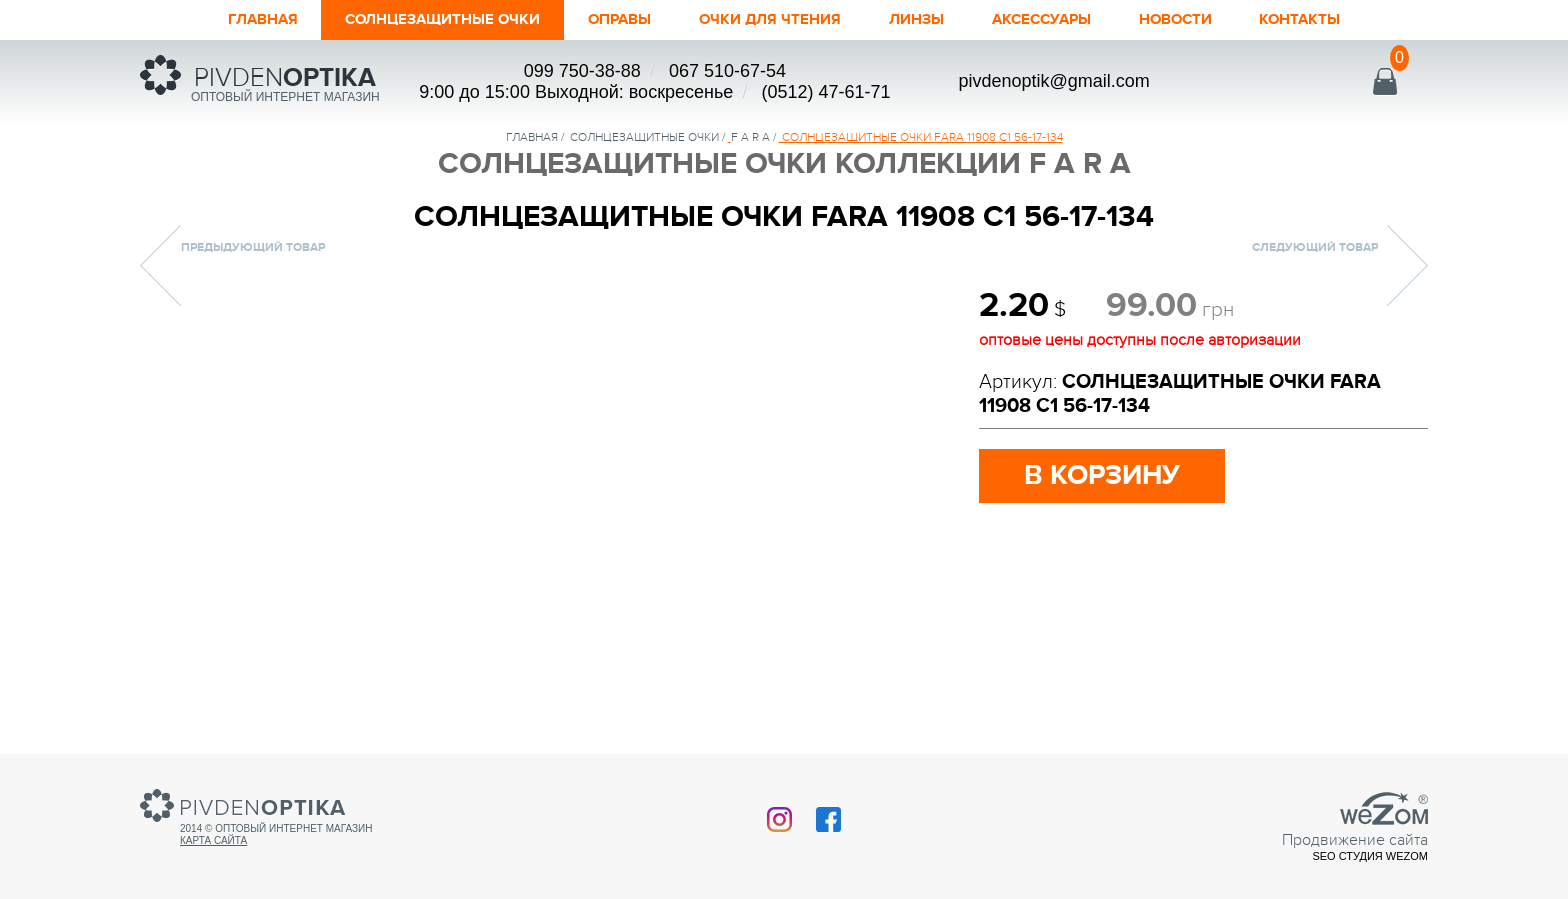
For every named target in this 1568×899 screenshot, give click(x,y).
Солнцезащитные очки (410, 20)
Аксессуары (1072, 20)
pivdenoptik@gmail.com (1053, 81)
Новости (1219, 20)
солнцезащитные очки (644, 137)
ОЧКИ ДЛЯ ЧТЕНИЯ (775, 20)
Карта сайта (213, 840)
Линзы (936, 20)
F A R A (750, 137)
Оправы (608, 20)
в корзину (1108, 477)
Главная (208, 20)
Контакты (1354, 20)
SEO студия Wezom (1370, 856)
